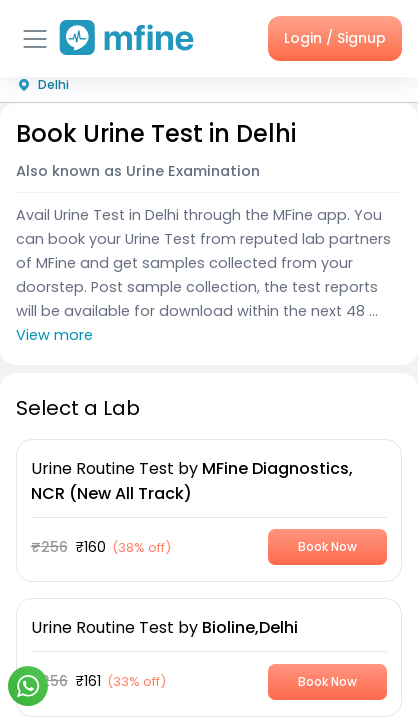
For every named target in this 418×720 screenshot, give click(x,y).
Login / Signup (335, 38)
